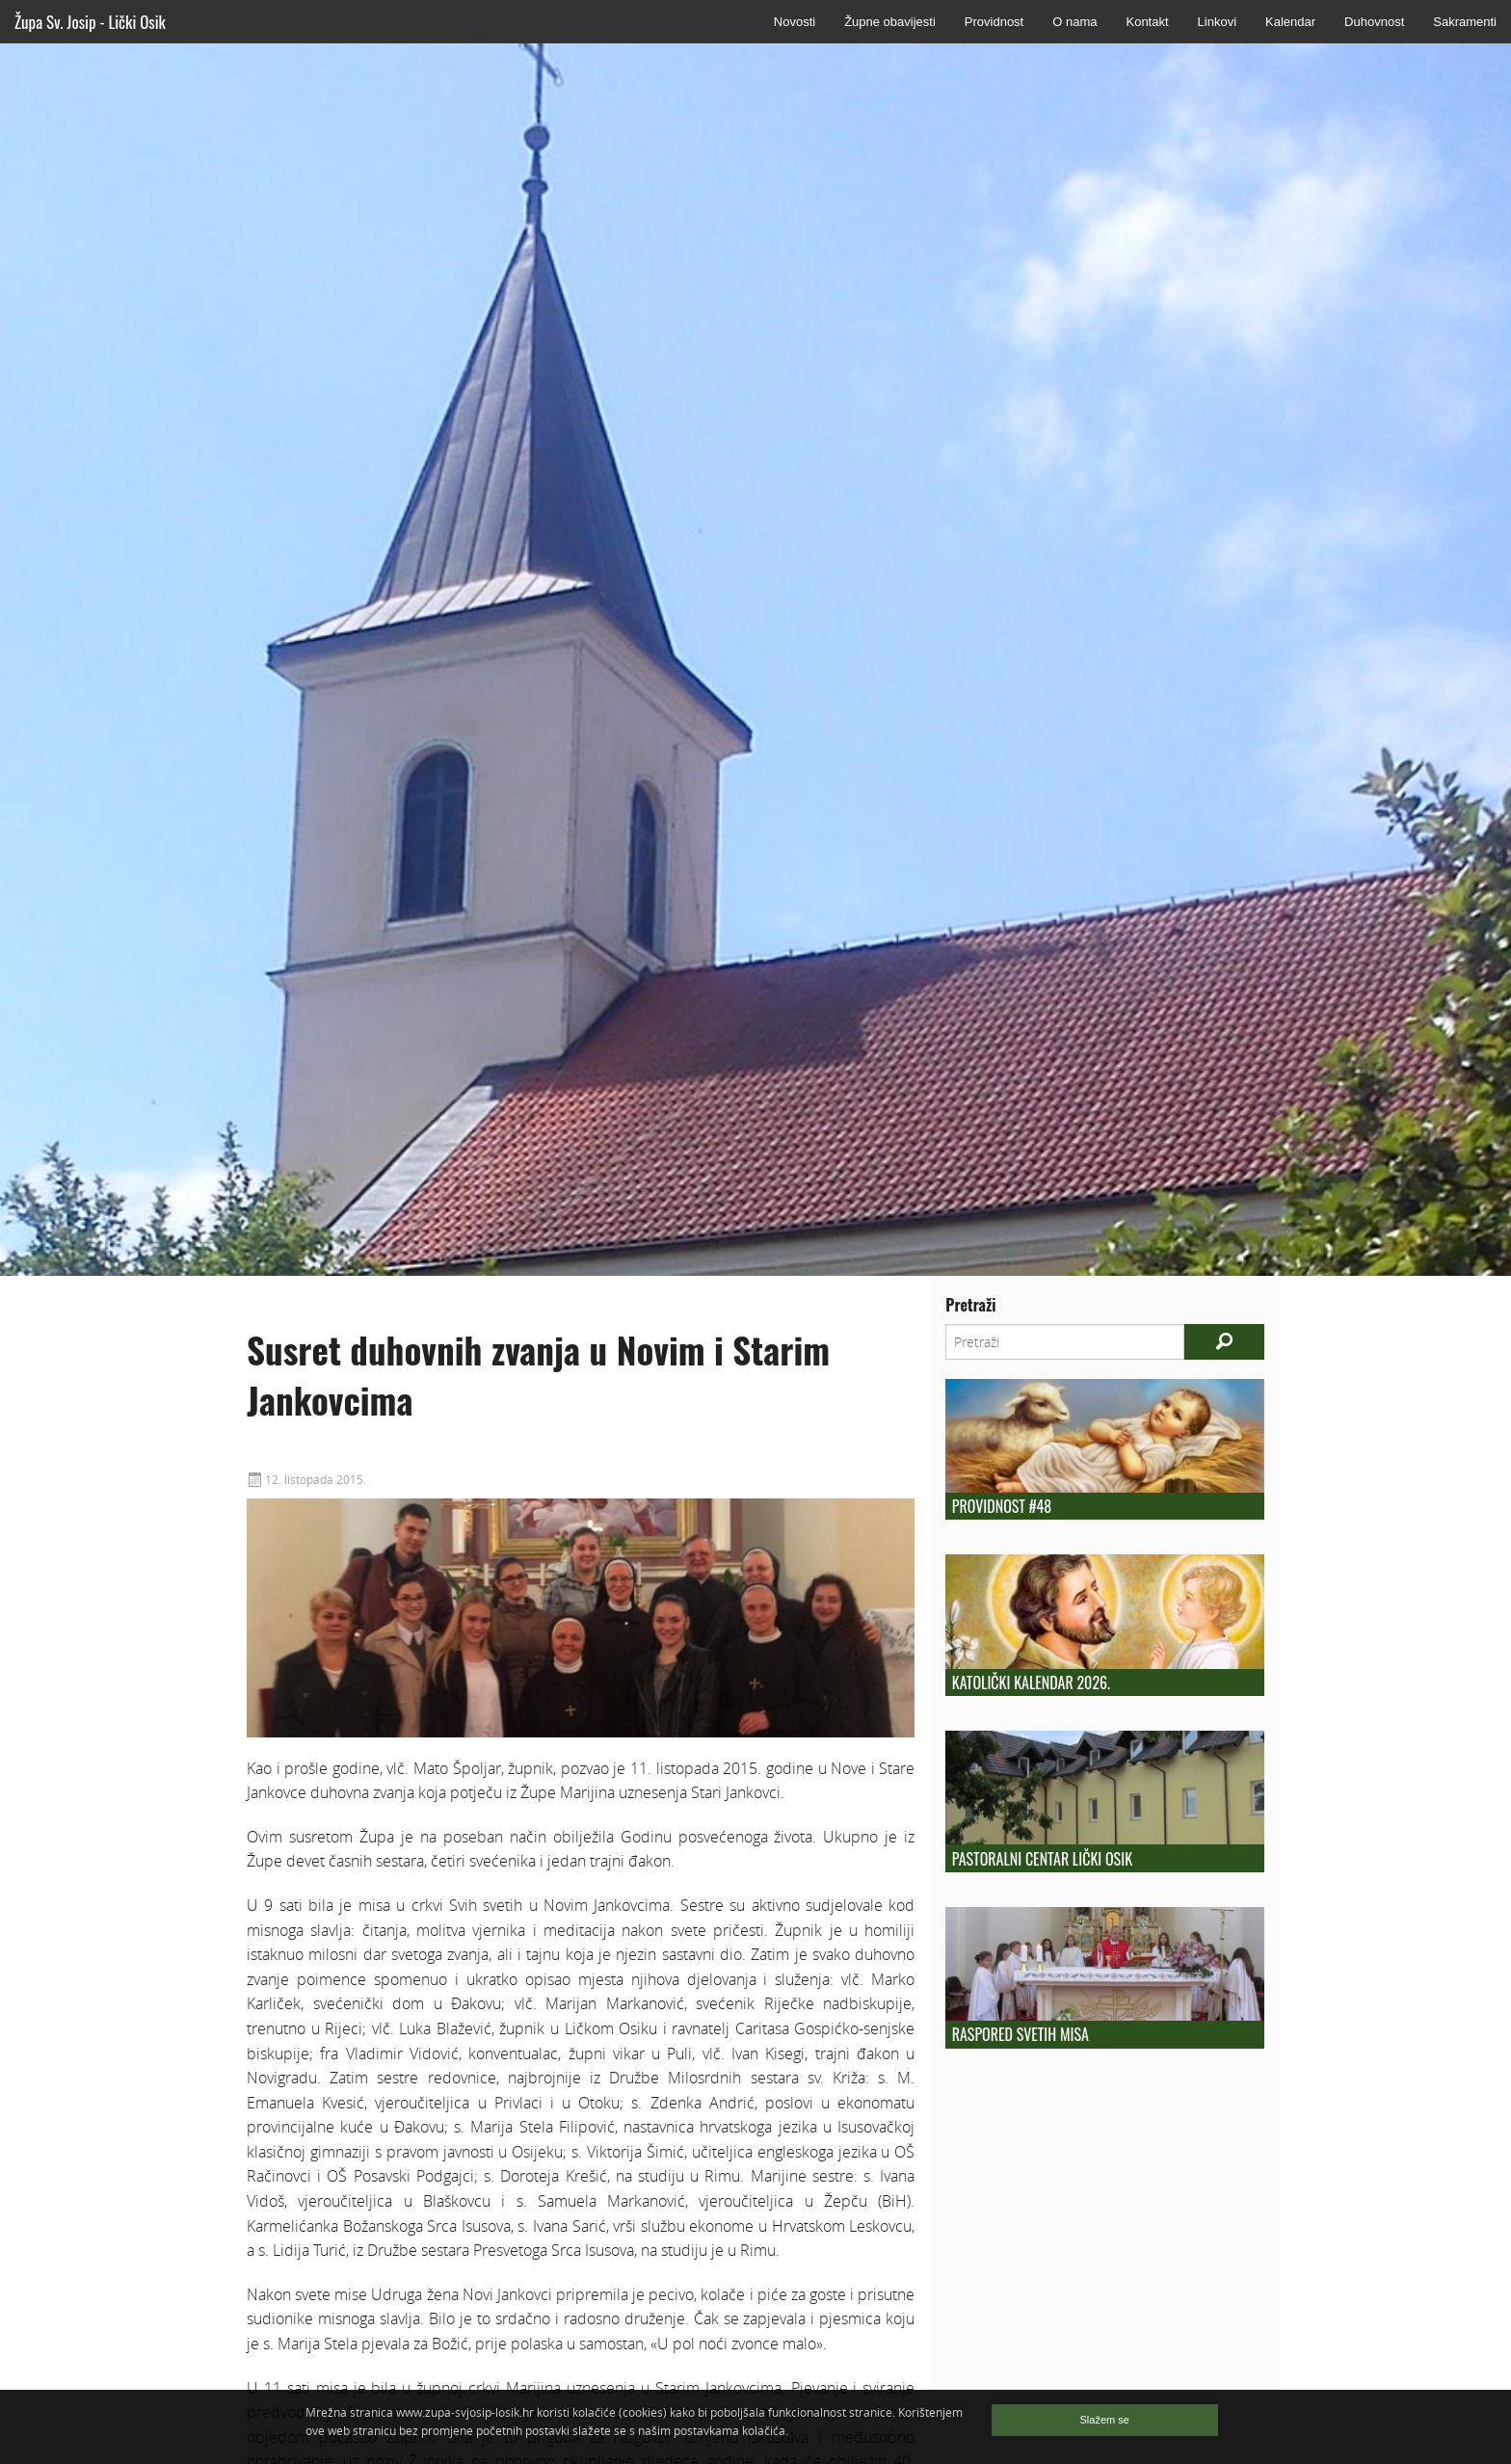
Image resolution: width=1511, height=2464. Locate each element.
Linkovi (1217, 21)
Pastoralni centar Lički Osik (1042, 1858)
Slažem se (1104, 2419)
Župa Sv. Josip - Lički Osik (90, 22)
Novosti (794, 21)
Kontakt (1147, 21)
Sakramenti (1465, 21)
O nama (1074, 21)
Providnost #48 (1001, 1506)
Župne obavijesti (890, 21)
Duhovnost (1374, 21)
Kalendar (1290, 21)
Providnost (994, 21)
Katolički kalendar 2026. (1031, 1682)
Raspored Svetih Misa (1020, 2034)
